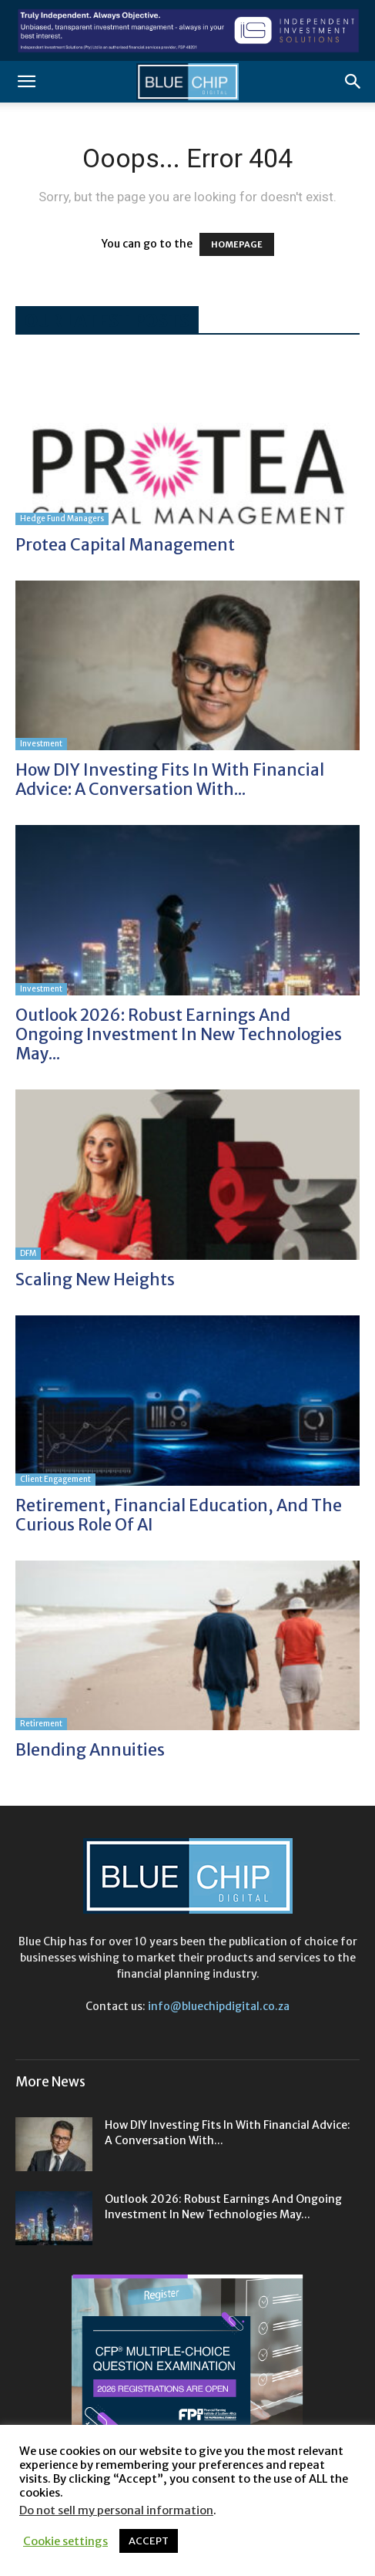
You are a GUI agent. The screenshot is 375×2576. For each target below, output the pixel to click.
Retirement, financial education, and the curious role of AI (178, 1515)
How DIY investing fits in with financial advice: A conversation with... (169, 779)
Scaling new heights (95, 1279)
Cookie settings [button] (65, 2541)
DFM (28, 1253)
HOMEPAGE (237, 244)
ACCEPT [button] (149, 2540)
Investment (41, 744)
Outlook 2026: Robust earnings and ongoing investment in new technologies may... (178, 1034)
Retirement (41, 1724)
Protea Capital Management (125, 544)
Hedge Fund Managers (62, 519)
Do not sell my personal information (116, 2510)
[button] (26, 82)
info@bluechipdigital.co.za (219, 2006)
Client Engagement (55, 1479)
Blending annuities (90, 1749)
